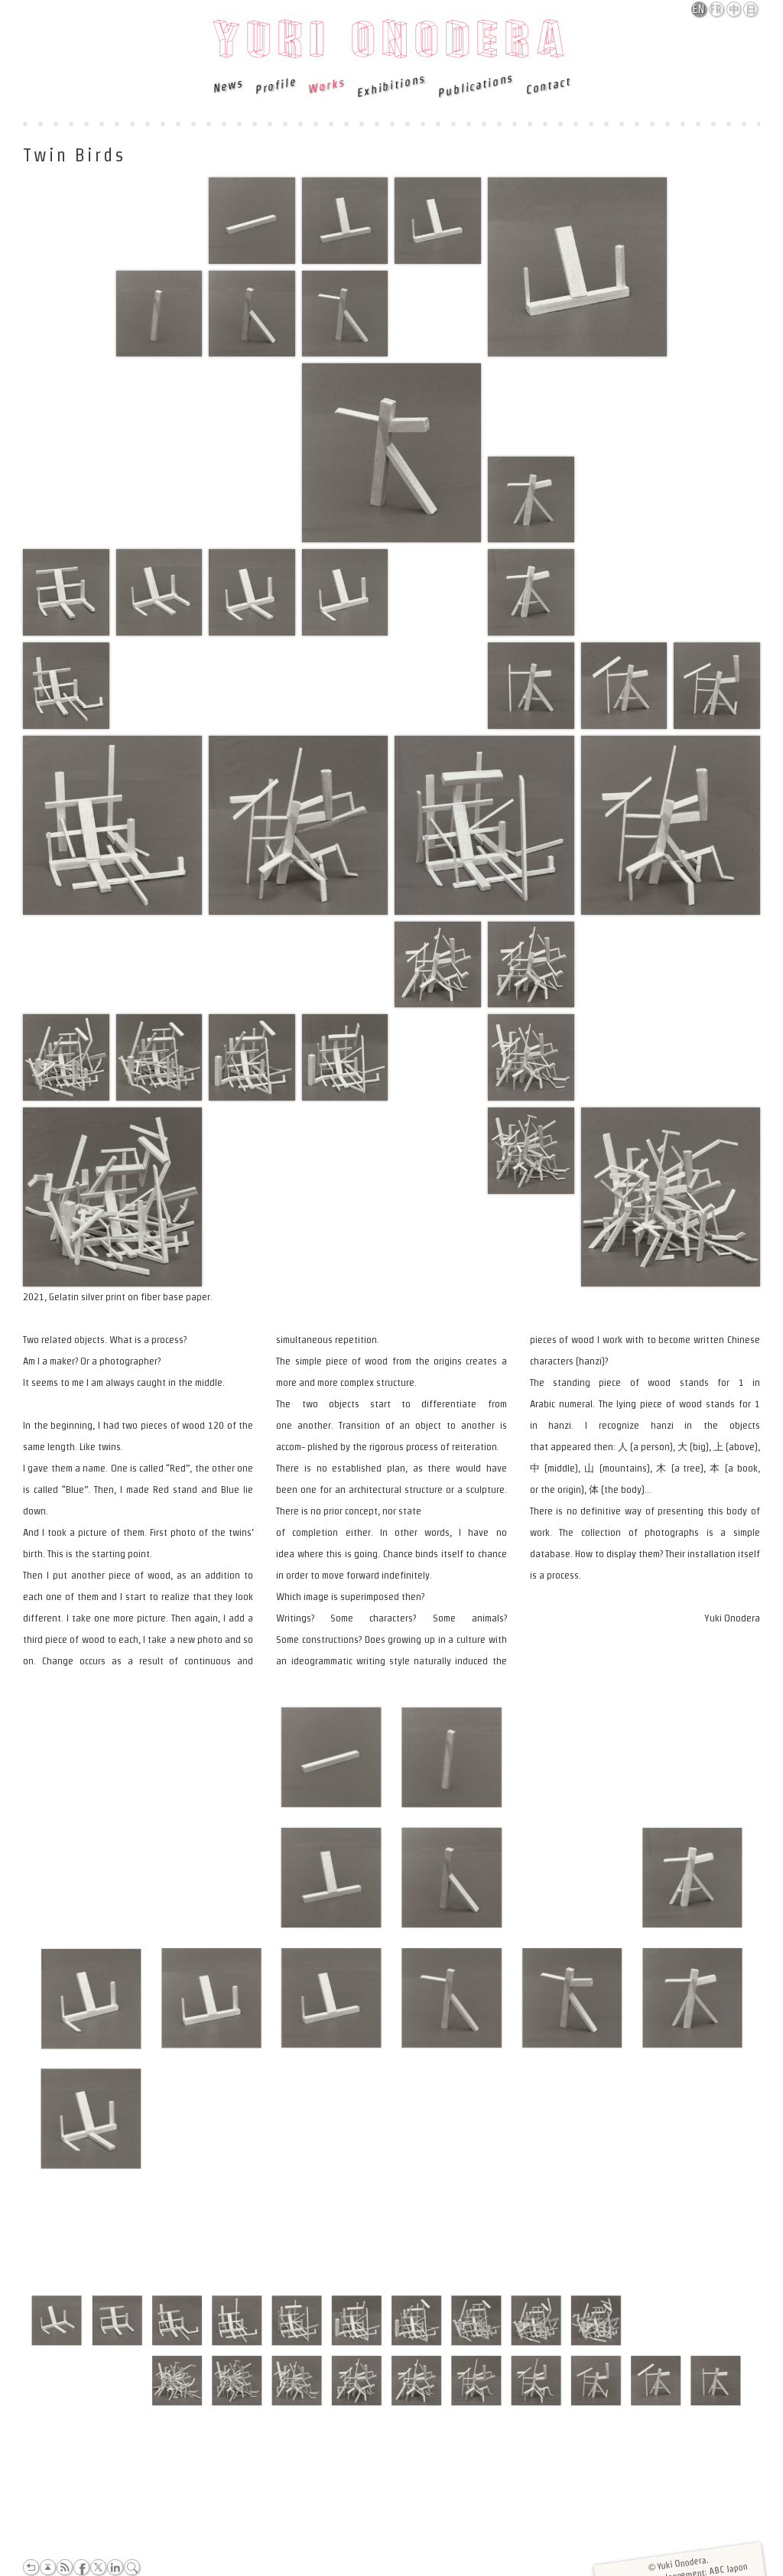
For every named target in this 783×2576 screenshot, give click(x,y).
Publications (475, 85)
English (700, 9)
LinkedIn (115, 2567)
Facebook (81, 2567)
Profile (274, 85)
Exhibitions (391, 85)
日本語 (751, 10)
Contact (546, 85)
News (227, 85)
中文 (734, 10)
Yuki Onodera (392, 43)
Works (325, 85)
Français (717, 9)
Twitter (98, 2567)
